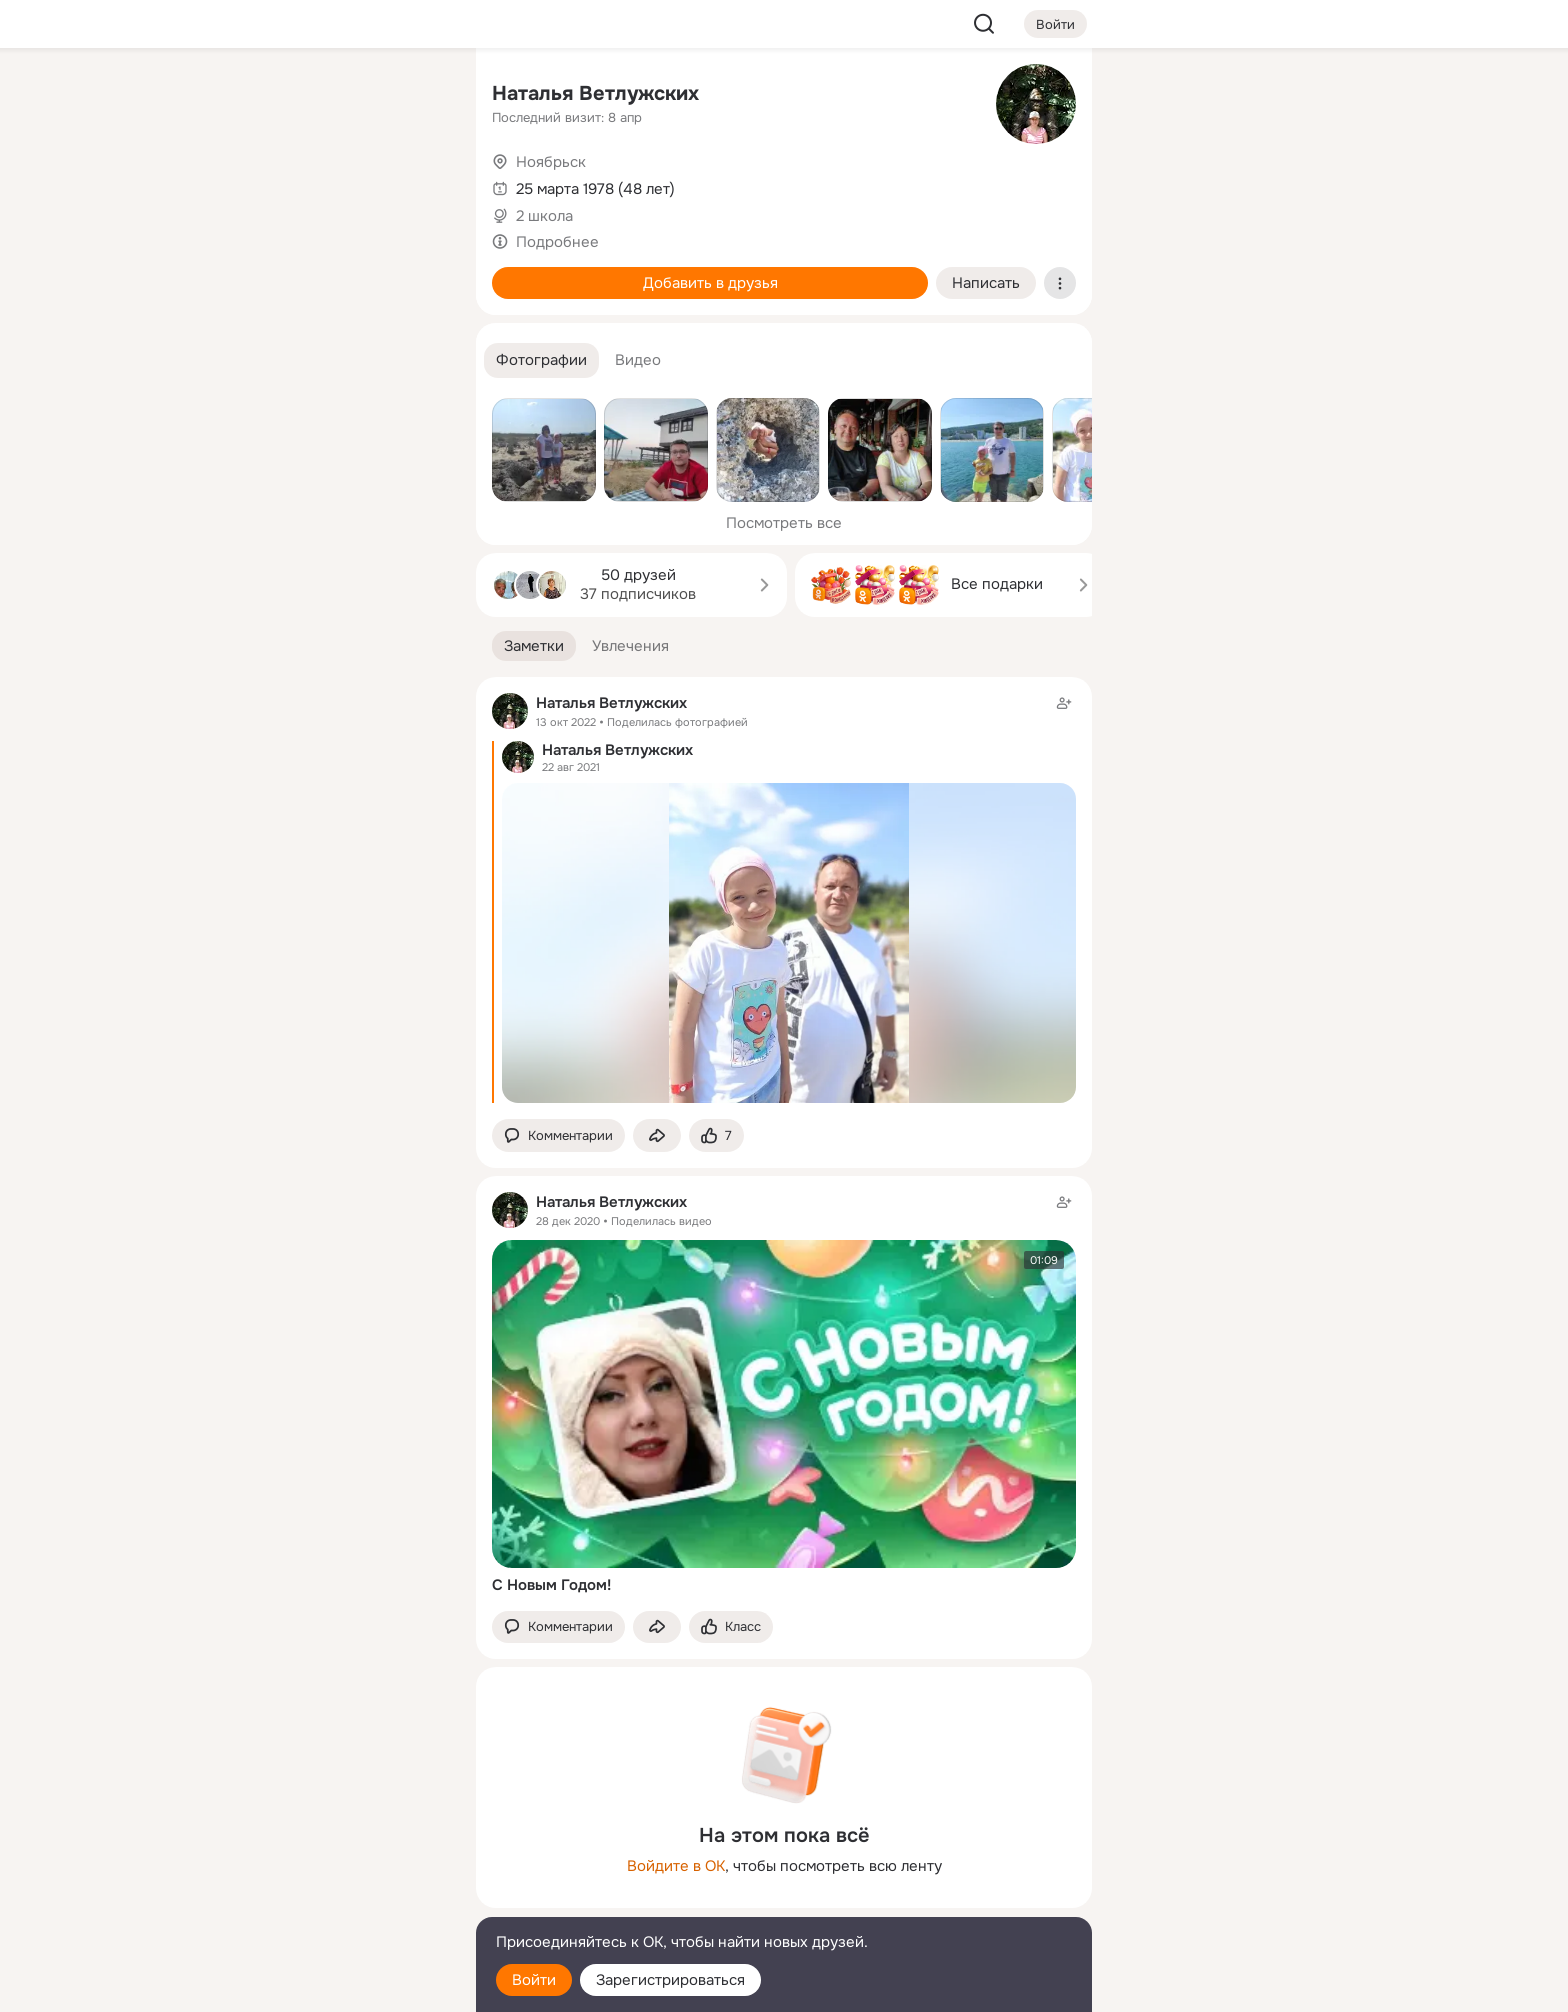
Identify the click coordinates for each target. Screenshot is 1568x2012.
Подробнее (557, 242)
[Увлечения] (328, 96)
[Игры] (416, 272)
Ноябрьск (551, 162)
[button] (541, 360)
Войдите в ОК (676, 1866)
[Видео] (416, 184)
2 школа (544, 216)
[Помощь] (240, 360)
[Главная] (240, 96)
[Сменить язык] (328, 1900)
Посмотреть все (784, 523)
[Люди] (328, 184)
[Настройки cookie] (328, 1985)
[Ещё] (328, 1857)
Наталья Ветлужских (595, 93)
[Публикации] (240, 184)
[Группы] (416, 96)
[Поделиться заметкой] (657, 1135)
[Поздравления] (328, 272)
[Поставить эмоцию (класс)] (716, 1135)
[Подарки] (240, 272)
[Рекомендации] (328, 360)
